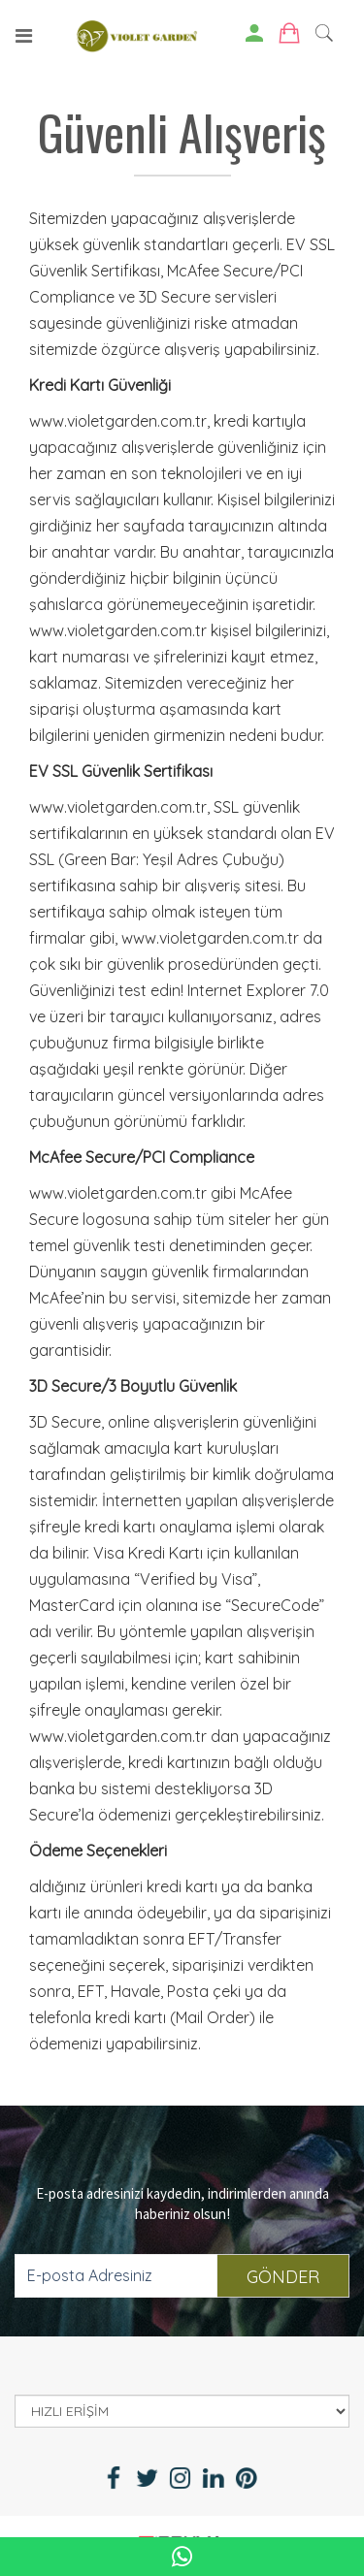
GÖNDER (283, 2277)
